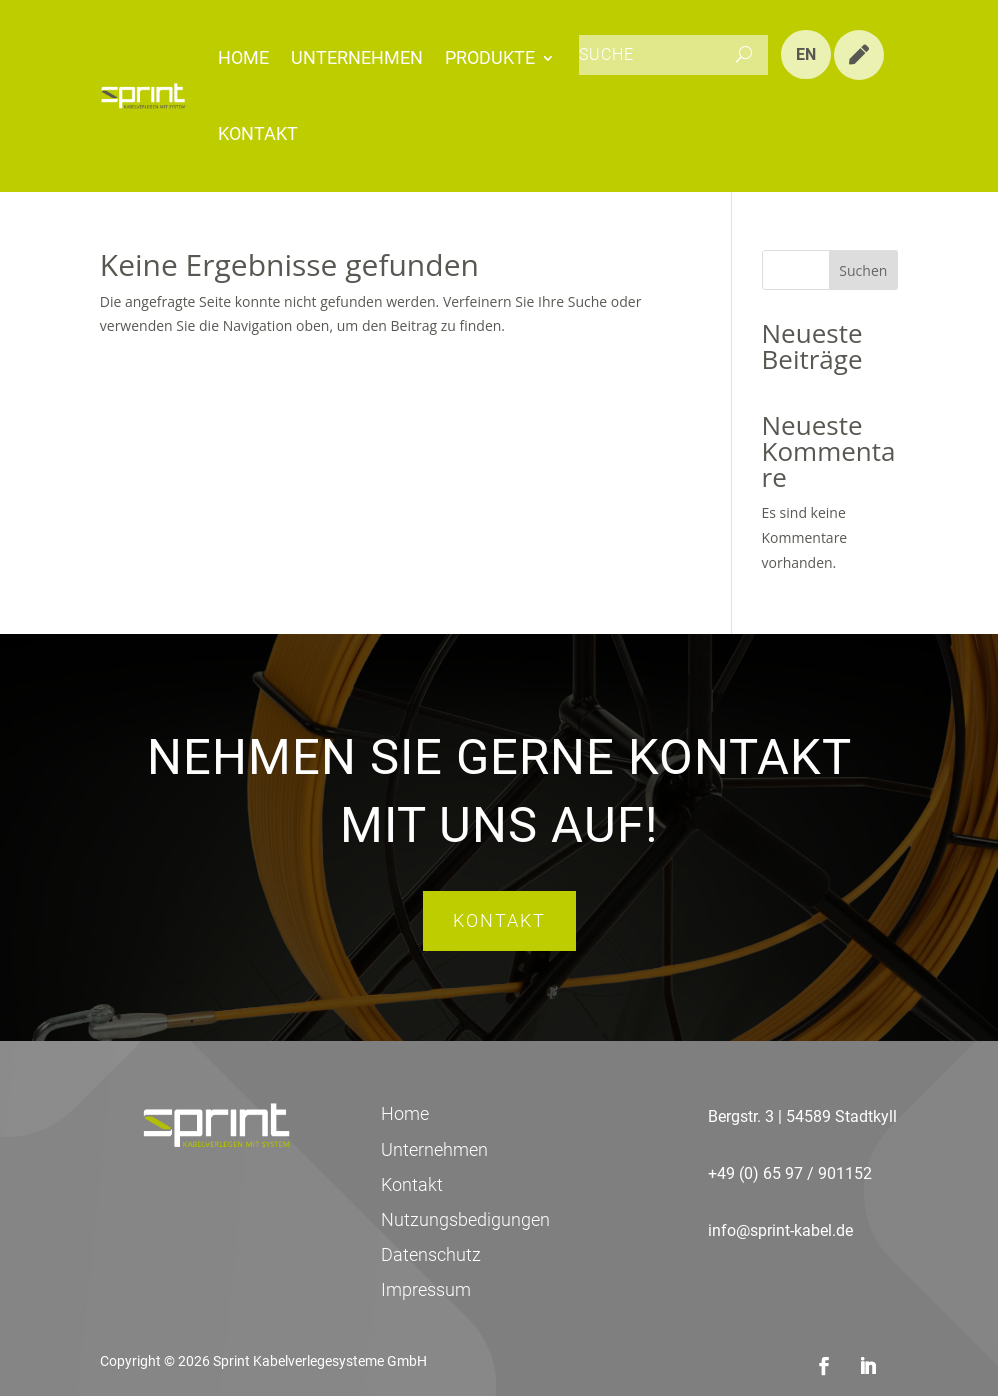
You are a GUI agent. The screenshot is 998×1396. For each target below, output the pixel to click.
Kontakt (258, 133)
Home (243, 57)
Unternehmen (357, 57)
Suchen (863, 270)
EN (806, 54)
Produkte (490, 57)
